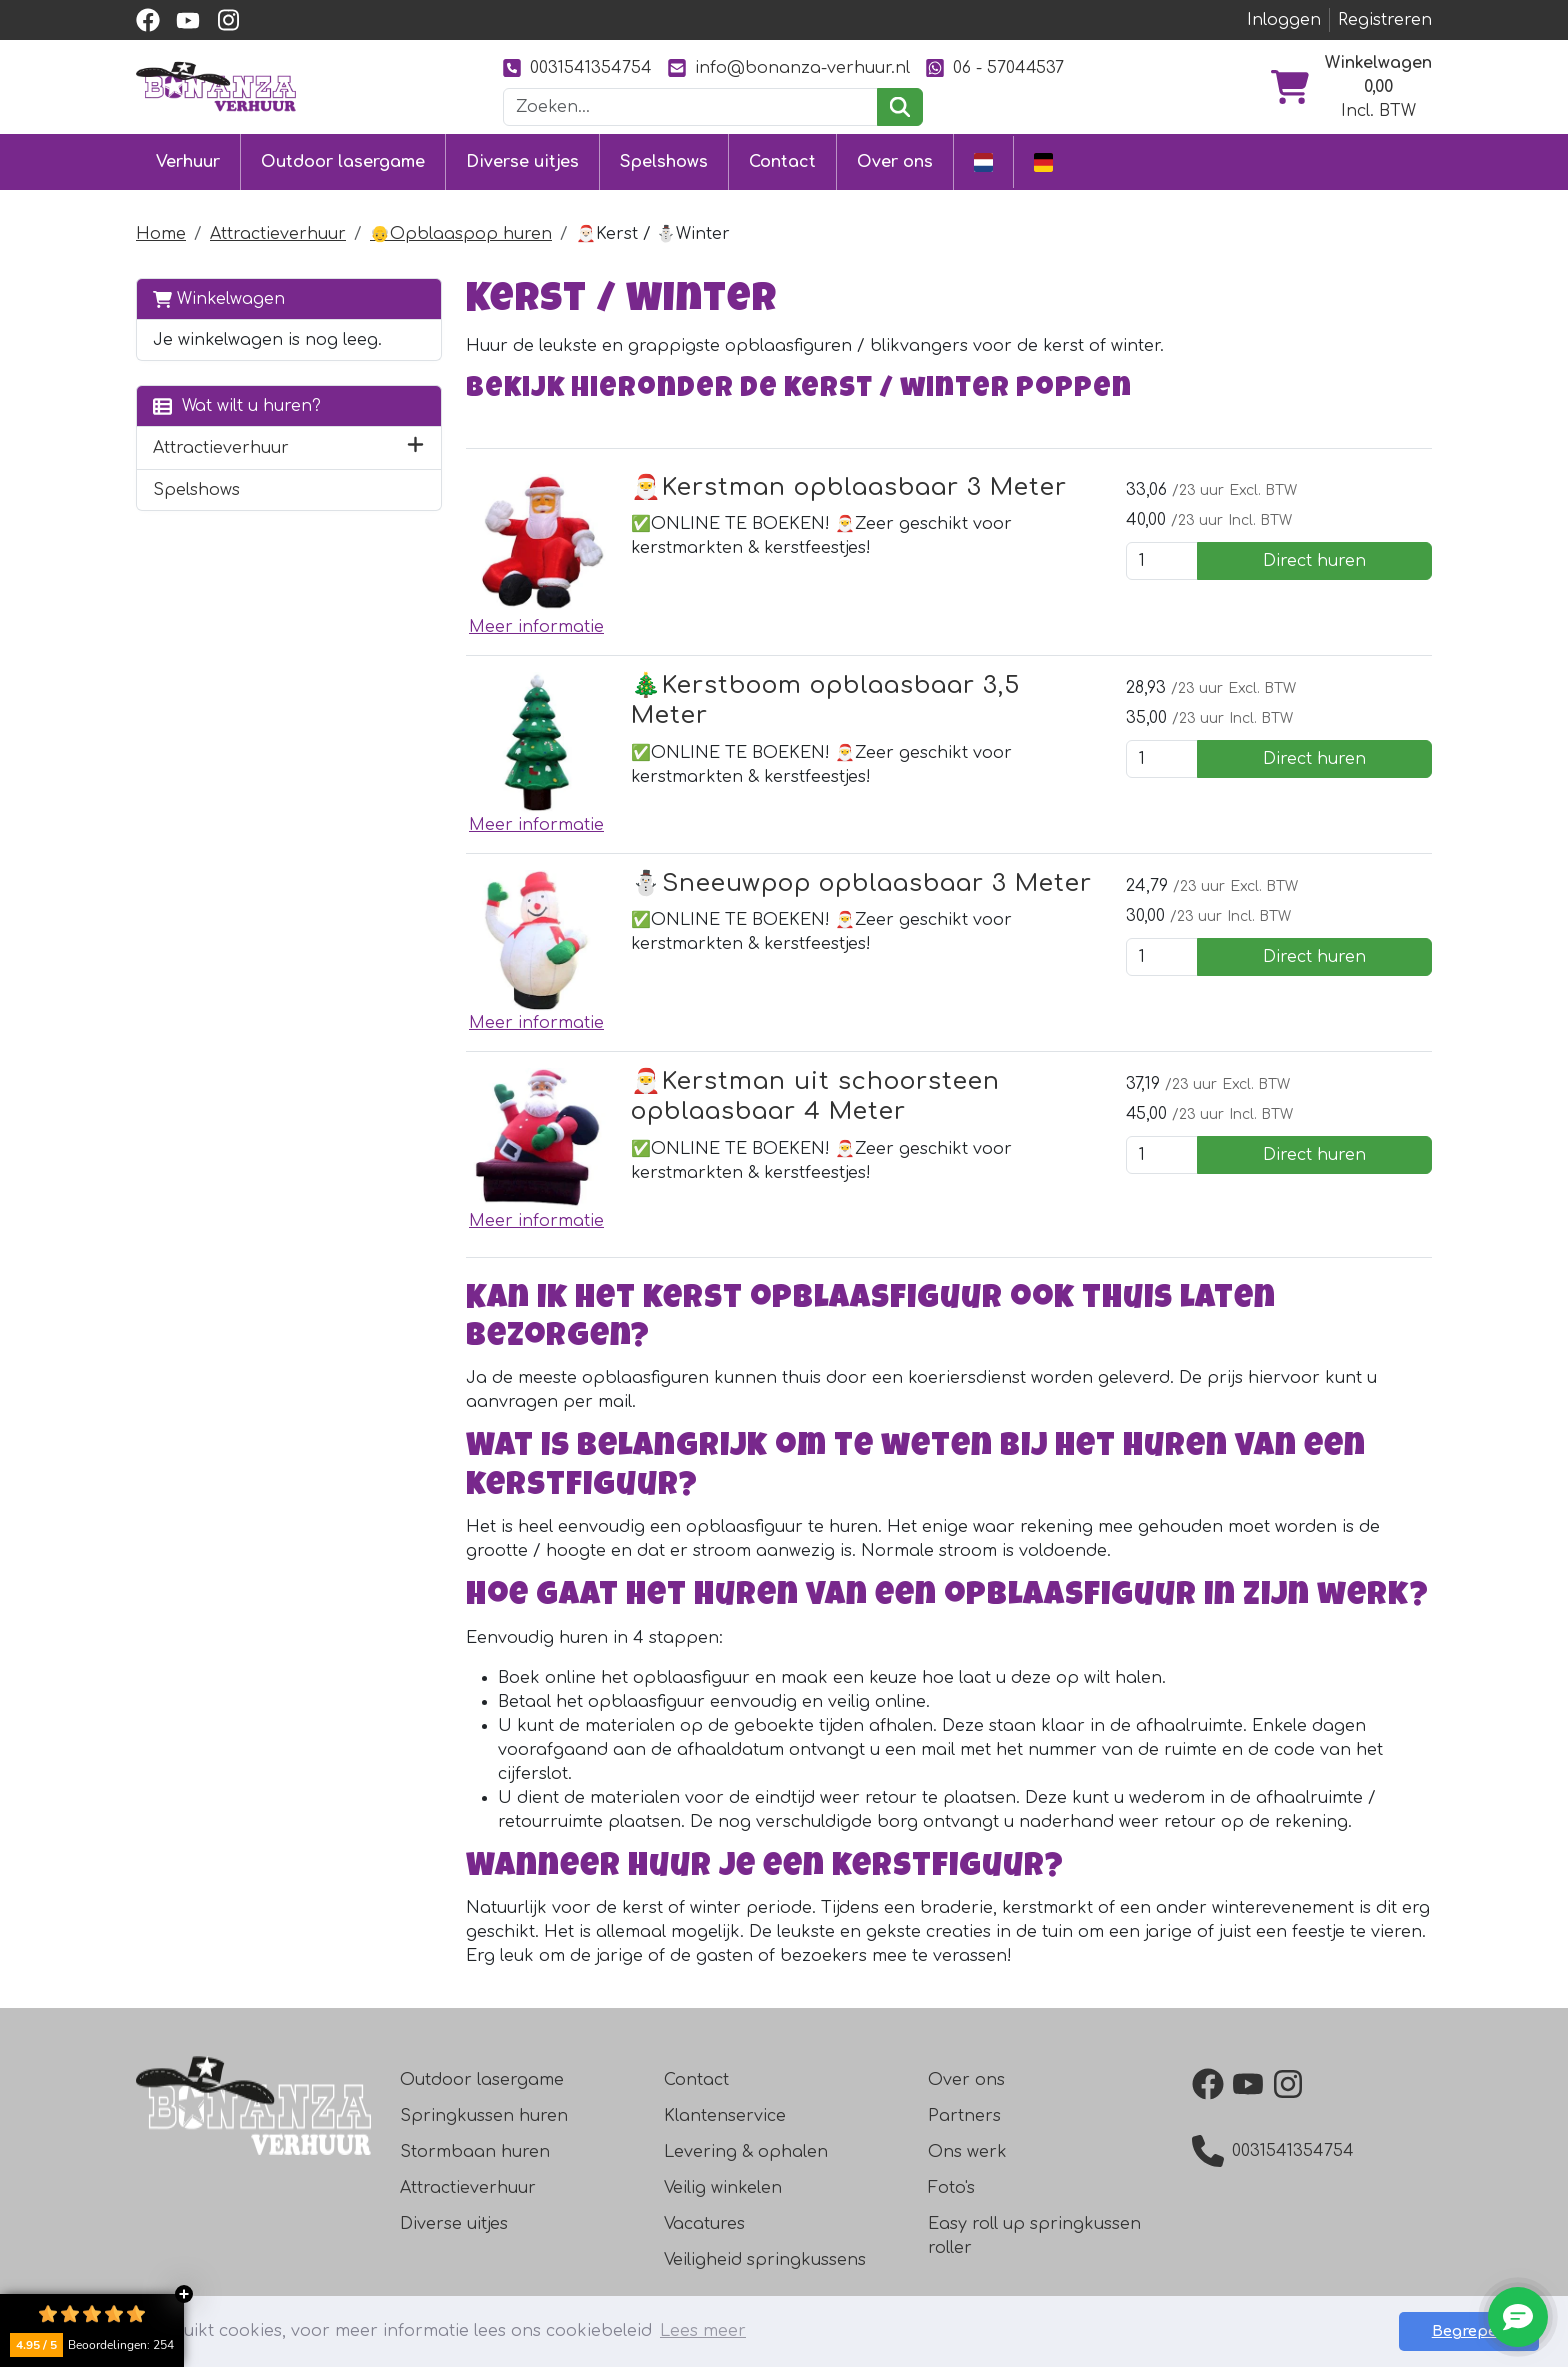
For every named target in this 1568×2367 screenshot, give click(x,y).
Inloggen (1284, 20)
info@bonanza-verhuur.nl (789, 67)
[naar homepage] (216, 86)
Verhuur (188, 162)
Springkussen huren (484, 2116)
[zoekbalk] (691, 107)
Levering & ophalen (746, 2152)
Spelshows (664, 162)
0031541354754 (577, 67)
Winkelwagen (219, 298)
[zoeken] (899, 107)
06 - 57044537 (995, 67)
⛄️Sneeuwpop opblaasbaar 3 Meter (861, 883)
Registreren (1385, 20)
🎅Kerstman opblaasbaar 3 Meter (849, 487)
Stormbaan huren (475, 2152)
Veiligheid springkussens (765, 2260)
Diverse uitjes (522, 162)
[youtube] (188, 20)
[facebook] (148, 20)
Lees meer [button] (703, 2331)
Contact (782, 162)
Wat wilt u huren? (237, 405)
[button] (415, 448)
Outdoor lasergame (343, 162)
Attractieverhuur (278, 234)
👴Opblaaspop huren (461, 234)
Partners (964, 2116)
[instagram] (228, 20)
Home (161, 234)
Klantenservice (725, 2116)
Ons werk (967, 2152)
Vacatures (704, 2224)
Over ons (895, 162)
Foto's (951, 2188)
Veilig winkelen (723, 2188)
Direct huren (1314, 561)
